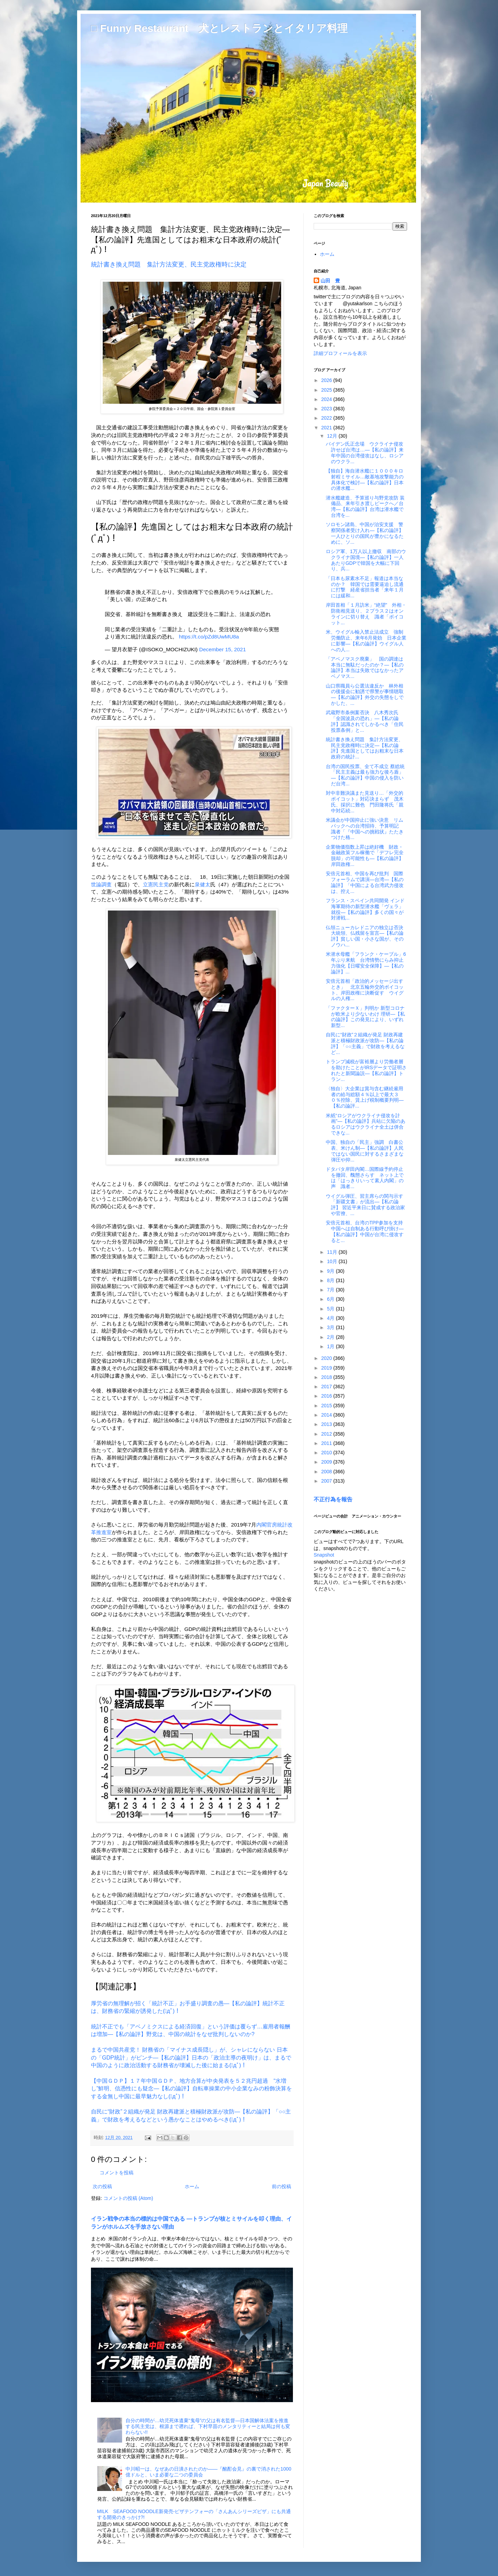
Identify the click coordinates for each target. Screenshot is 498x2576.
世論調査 (101, 884)
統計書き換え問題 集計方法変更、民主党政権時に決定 (169, 264)
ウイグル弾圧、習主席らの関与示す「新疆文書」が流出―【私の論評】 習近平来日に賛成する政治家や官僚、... (365, 1204)
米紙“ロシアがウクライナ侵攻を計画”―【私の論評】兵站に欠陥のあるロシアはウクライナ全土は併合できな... (365, 1124)
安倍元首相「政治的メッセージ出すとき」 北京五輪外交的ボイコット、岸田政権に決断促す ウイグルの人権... (365, 989)
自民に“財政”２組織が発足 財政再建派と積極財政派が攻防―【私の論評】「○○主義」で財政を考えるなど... (365, 1043)
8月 (331, 1280)
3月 (331, 1327)
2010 (327, 1452)
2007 (327, 1481)
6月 (331, 1299)
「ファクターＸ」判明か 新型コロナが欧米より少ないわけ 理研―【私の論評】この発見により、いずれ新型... (365, 1016)
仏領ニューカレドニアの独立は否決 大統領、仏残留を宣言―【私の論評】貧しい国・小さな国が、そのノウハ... (367, 936)
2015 (327, 1405)
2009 (327, 1462)
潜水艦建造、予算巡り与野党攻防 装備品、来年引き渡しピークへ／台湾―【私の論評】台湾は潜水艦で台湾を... (365, 506)
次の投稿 (102, 2186)
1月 (331, 1346)
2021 (327, 427)
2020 (327, 1358)
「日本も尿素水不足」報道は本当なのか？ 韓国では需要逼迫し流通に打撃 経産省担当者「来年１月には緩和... (365, 587)
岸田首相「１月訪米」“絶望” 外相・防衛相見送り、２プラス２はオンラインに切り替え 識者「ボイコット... (366, 613)
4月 (331, 1318)
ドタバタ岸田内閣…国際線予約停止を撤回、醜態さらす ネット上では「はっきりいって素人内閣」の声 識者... (365, 1177)
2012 (327, 1434)
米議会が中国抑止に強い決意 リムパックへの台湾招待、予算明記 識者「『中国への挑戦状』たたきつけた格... (365, 828)
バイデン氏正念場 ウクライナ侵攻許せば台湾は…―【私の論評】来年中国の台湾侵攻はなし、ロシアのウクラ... (365, 452)
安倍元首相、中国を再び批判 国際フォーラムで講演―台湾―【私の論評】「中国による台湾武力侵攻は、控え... (365, 882)
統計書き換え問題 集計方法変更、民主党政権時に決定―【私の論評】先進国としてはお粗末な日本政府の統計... (365, 748)
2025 (327, 390)
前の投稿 (281, 2186)
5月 (331, 1309)
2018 (327, 1377)
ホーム (192, 2186)
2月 (331, 1337)
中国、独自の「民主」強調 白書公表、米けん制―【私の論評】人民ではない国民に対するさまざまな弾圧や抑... (365, 1150)
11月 (332, 1252)
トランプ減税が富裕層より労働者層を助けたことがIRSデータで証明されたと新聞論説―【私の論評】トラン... (366, 1070)
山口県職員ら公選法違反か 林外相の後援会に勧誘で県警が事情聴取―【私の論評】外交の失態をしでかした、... (365, 694)
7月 (331, 1289)
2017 (327, 1386)
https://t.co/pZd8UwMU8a (209, 637)
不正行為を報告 (333, 1499)
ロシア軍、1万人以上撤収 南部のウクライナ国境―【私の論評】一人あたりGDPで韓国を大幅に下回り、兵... (366, 560)
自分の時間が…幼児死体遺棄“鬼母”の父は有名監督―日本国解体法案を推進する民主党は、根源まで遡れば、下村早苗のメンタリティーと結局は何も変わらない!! (208, 2426)
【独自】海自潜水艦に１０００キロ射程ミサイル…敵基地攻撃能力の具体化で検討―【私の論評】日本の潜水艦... (365, 479)
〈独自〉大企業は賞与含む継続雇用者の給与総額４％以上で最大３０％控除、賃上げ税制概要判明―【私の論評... (365, 1097)
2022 (327, 418)
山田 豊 (330, 280)
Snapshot (324, 1555)
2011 (327, 1443)
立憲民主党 (156, 884)
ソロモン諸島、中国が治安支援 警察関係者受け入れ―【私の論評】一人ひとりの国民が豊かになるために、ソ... (365, 533)
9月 (331, 1271)
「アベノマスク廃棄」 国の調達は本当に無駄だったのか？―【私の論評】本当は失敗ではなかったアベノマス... (365, 667)
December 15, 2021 (222, 649)
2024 (327, 399)
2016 (327, 1396)
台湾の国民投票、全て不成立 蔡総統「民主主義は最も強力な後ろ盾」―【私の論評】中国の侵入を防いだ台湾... (365, 775)
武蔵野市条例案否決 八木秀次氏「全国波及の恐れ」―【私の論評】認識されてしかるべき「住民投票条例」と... (365, 721)
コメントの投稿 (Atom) (128, 2198)
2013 (327, 1424)
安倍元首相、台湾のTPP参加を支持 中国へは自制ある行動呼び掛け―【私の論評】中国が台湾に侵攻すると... (365, 1231)
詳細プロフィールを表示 (340, 353)
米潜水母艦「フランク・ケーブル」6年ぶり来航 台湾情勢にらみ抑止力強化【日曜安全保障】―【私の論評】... (366, 962)
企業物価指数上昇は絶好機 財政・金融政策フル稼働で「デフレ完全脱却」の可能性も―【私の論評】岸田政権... (365, 855)
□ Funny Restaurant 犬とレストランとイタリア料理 (219, 28)
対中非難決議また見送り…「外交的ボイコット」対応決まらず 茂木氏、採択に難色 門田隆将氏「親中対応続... (365, 801)
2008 (327, 1471)
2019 (327, 1368)
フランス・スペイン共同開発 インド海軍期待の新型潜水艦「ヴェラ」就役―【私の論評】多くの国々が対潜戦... (365, 909)
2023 (327, 408)
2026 (327, 380)
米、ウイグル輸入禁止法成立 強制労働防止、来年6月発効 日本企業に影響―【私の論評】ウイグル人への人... (366, 640)
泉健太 (202, 884)
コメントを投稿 (116, 2172)
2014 (327, 1415)
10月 (332, 1261)
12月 (332, 436)
